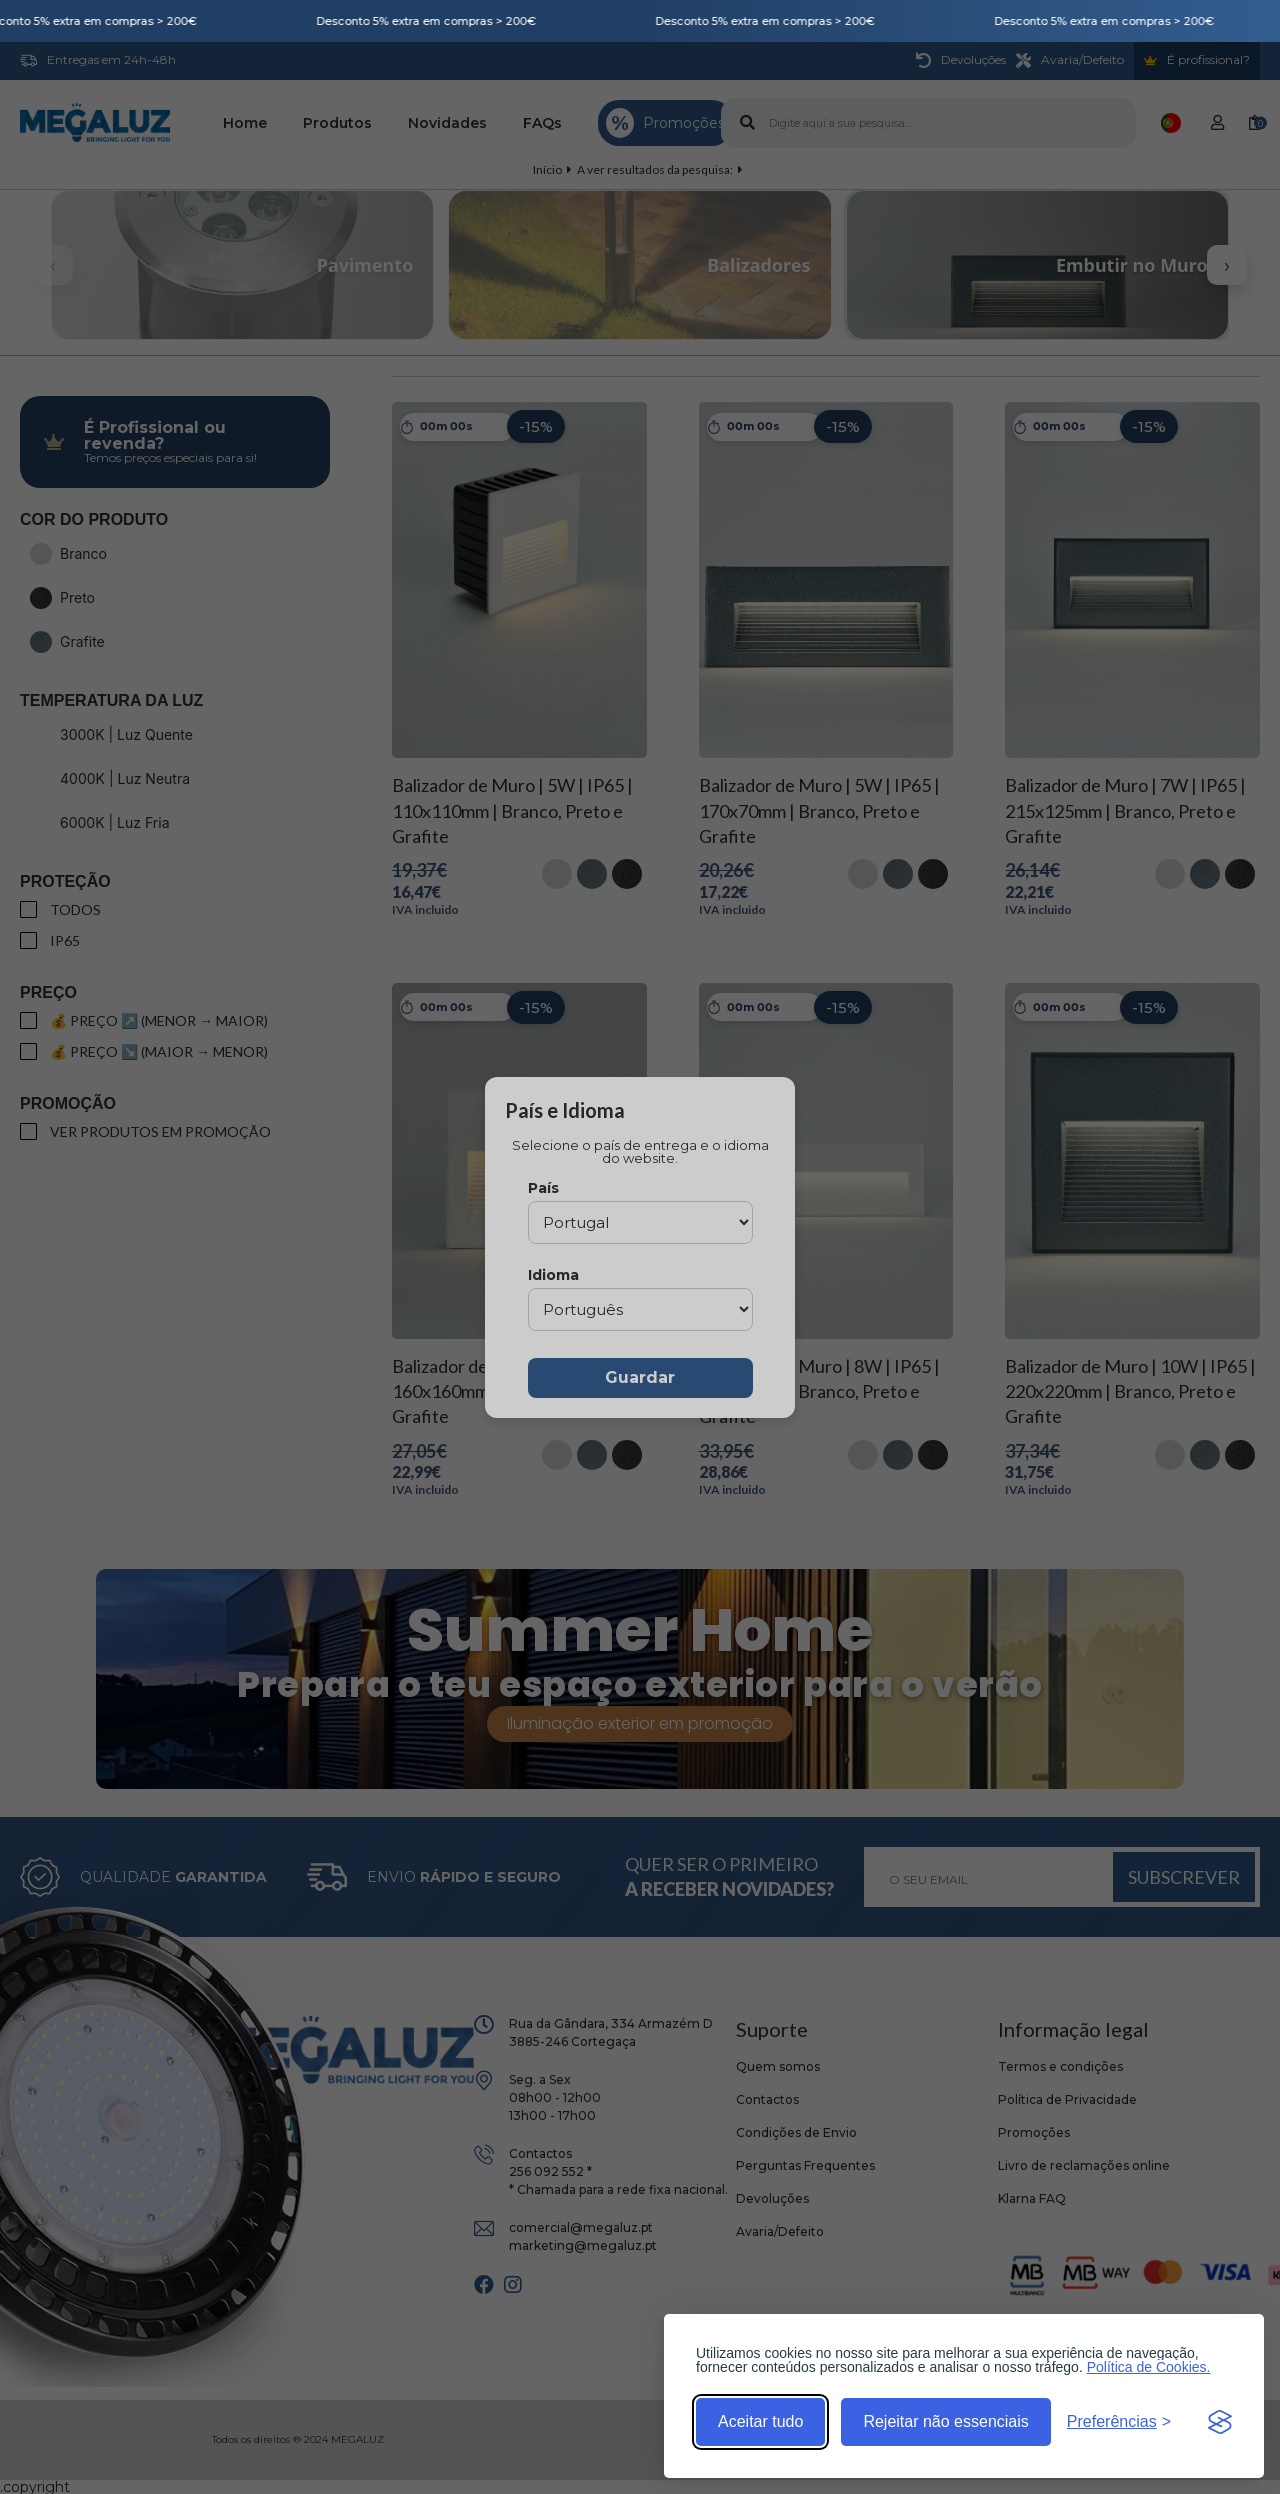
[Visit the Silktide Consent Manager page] (1220, 2422)
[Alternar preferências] (1119, 2422)
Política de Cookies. (1149, 2367)
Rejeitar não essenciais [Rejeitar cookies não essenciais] (945, 2421)
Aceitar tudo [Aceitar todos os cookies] (760, 2421)
